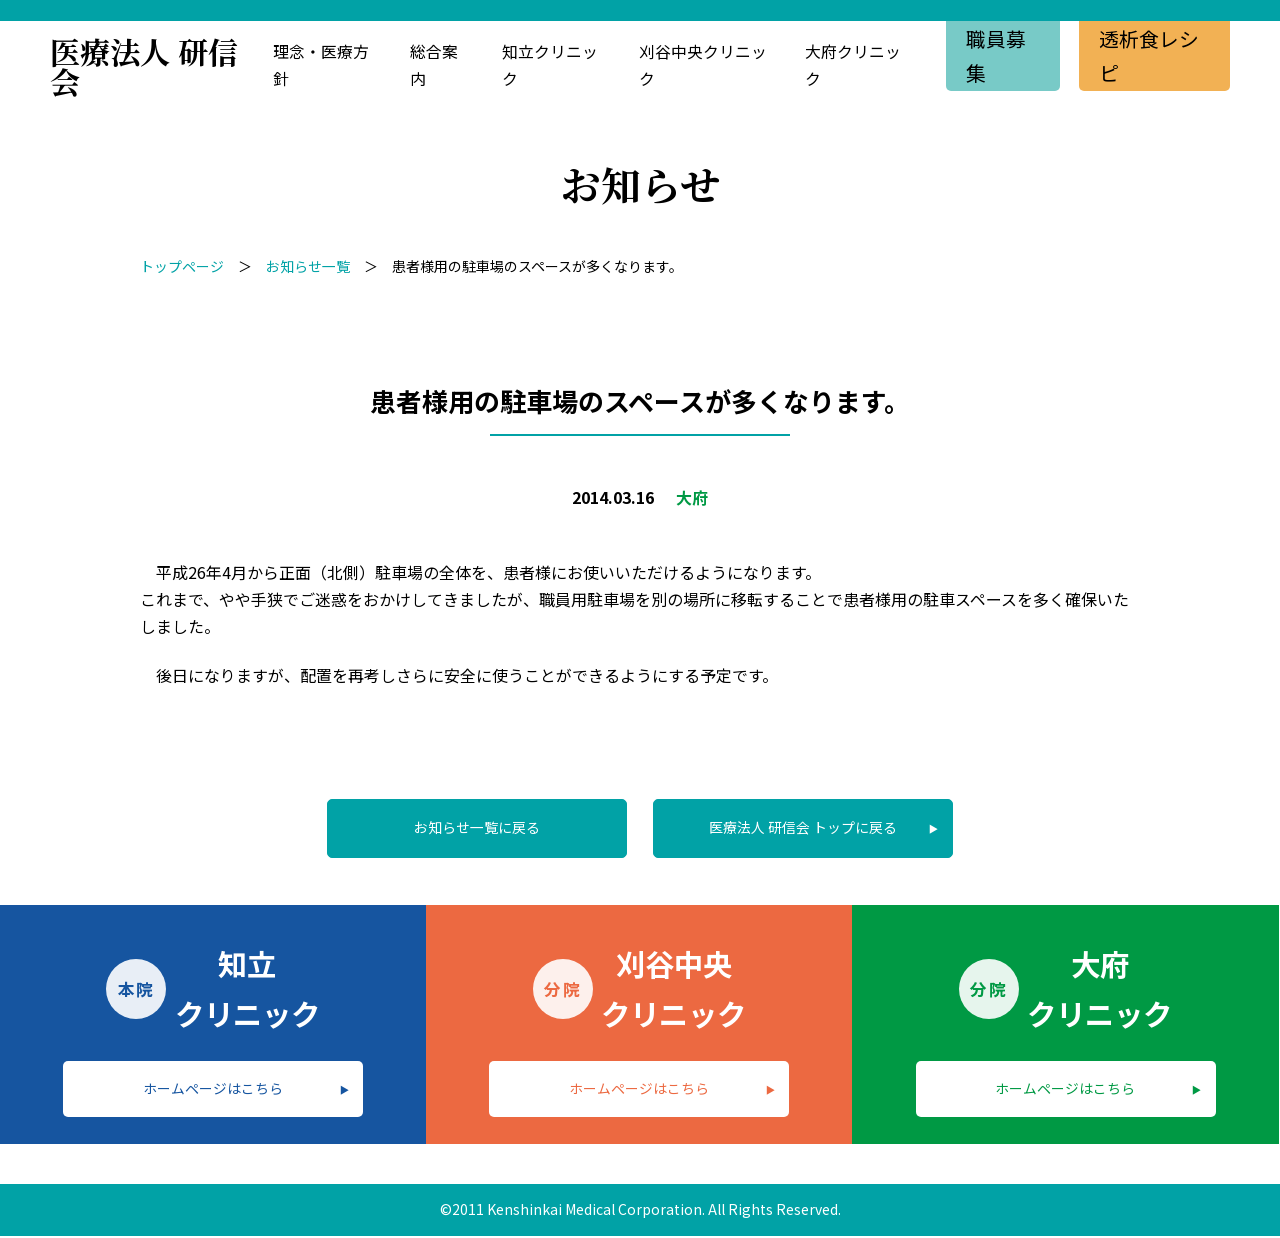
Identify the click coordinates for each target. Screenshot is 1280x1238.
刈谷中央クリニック (702, 65)
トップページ (182, 266)
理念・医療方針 (321, 65)
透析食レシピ (1150, 55)
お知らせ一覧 (308, 266)
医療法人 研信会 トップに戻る (804, 827)
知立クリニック (550, 65)
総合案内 (434, 65)
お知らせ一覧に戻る (476, 827)
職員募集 (996, 55)
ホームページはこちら (213, 1089)
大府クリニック (853, 65)
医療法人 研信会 (144, 66)
